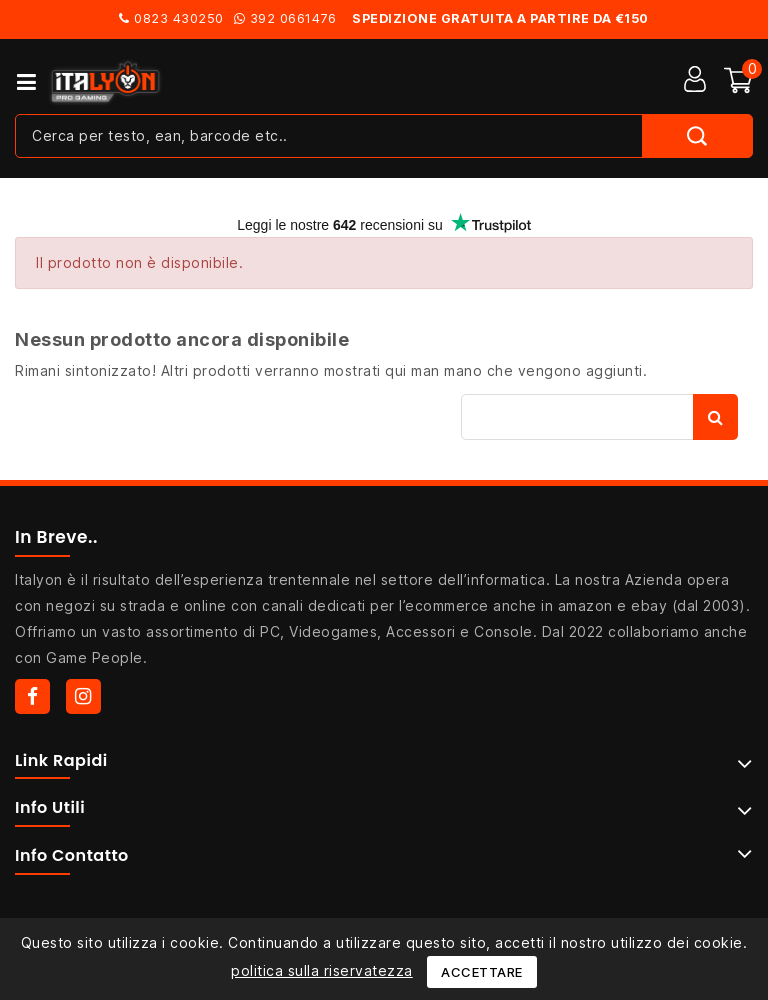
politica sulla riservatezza (322, 970)
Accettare (482, 972)
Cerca (715, 417)
